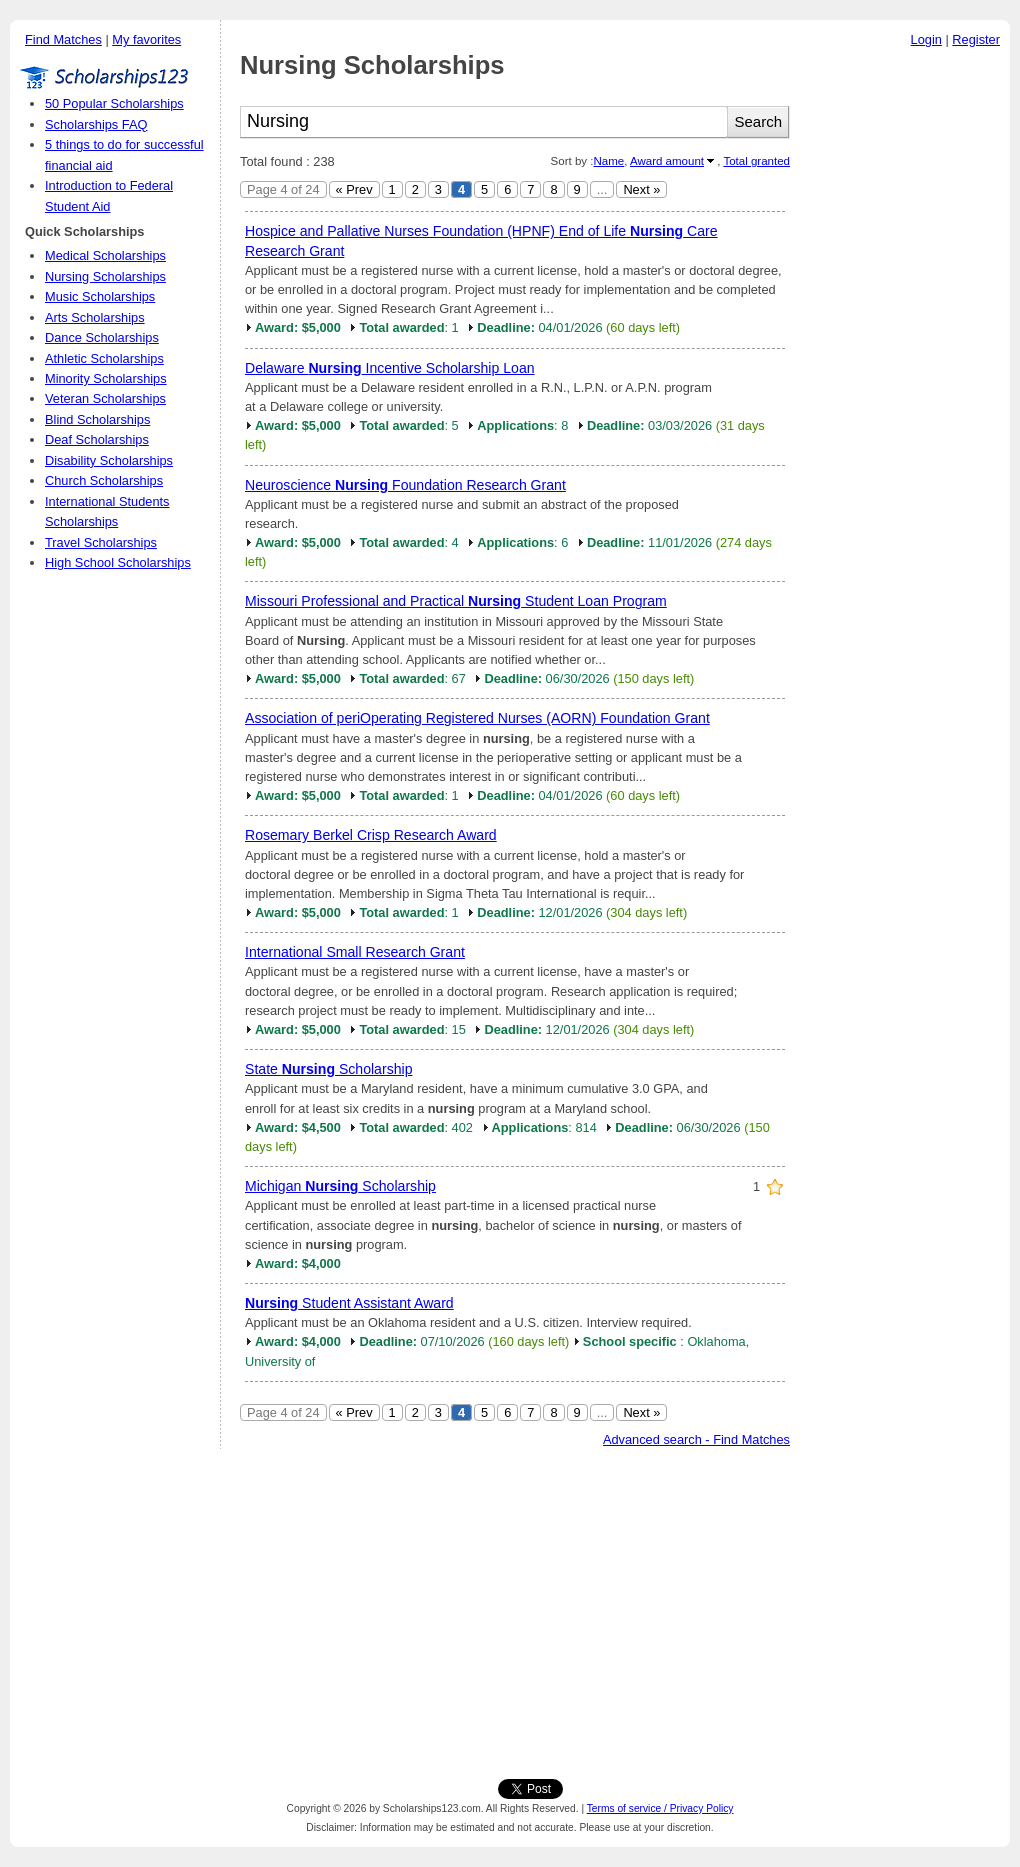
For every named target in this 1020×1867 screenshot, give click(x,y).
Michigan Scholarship (340, 1186)
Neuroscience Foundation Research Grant (405, 485)
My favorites (146, 39)
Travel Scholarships (101, 542)
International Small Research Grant (355, 952)
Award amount (667, 161)
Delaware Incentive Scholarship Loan (390, 368)
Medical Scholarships (105, 255)
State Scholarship (328, 1069)
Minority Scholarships (106, 378)
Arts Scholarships (95, 317)
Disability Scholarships (109, 460)
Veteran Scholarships (105, 398)
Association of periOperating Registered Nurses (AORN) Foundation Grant (477, 718)
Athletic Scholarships (104, 358)
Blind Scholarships (97, 419)
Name (608, 161)
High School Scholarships (118, 562)
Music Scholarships (100, 296)
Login (926, 39)
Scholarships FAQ (96, 124)
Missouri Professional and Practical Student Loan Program (456, 601)
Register (976, 39)
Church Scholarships (104, 480)
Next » (641, 189)
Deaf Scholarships (97, 439)
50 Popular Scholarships (114, 103)
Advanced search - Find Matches (696, 1439)
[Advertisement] (905, 359)
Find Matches (63, 39)
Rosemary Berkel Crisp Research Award (371, 835)
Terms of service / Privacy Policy (660, 1808)
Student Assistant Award (349, 1303)
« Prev (354, 189)
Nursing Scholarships (105, 276)
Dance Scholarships (102, 337)
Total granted (756, 161)
